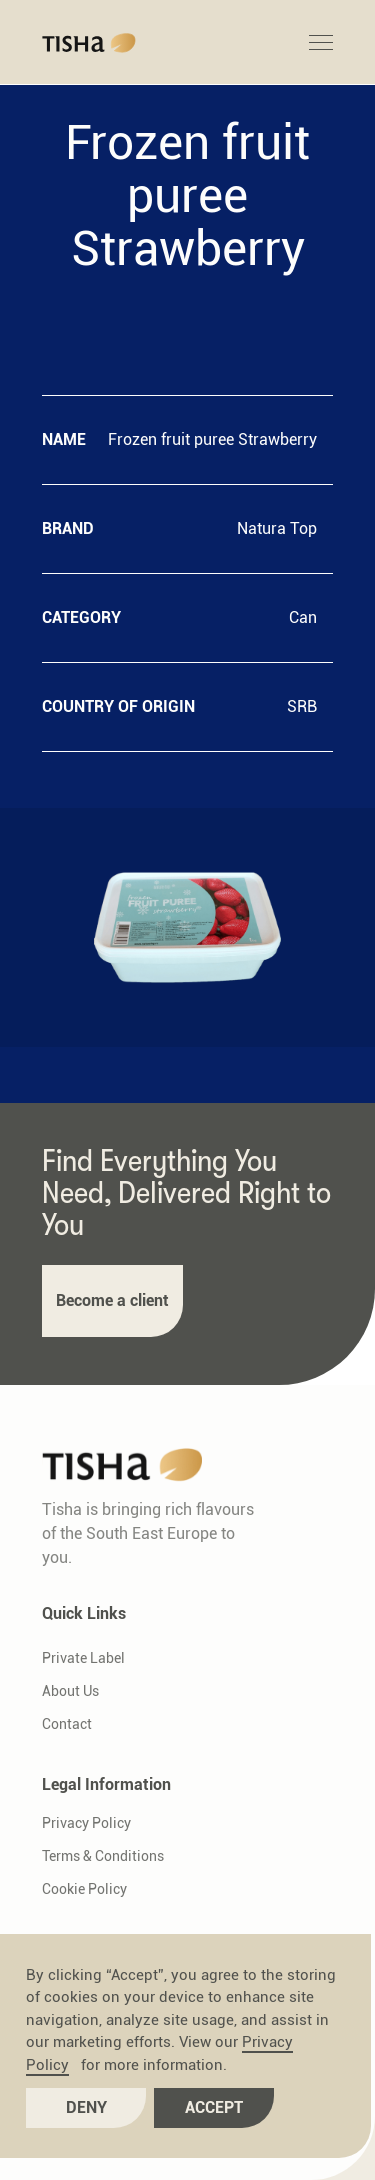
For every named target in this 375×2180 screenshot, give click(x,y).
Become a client (112, 1300)
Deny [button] (86, 2107)
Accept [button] (214, 2107)
